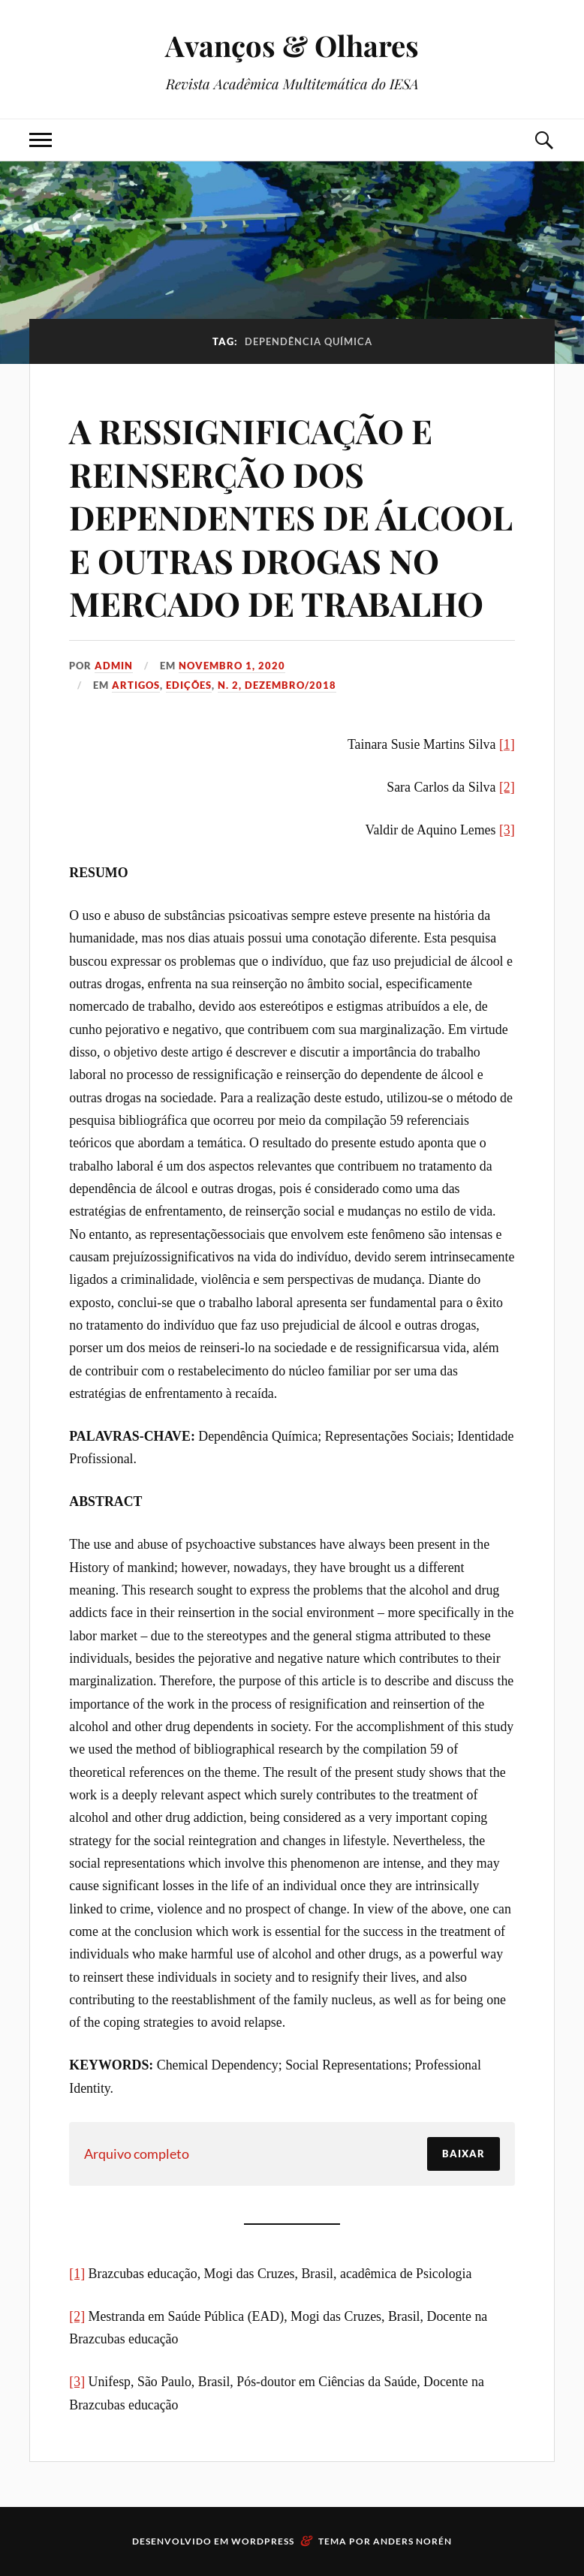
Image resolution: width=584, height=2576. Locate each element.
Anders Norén (412, 2541)
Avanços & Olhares (292, 45)
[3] (507, 829)
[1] (507, 744)
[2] (507, 787)
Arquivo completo (136, 2153)
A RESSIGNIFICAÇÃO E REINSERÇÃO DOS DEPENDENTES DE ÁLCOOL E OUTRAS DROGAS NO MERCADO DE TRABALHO (290, 516)
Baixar (463, 2154)
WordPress (262, 2541)
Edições (189, 685)
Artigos (136, 685)
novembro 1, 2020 (232, 666)
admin (114, 666)
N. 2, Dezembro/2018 (277, 685)
